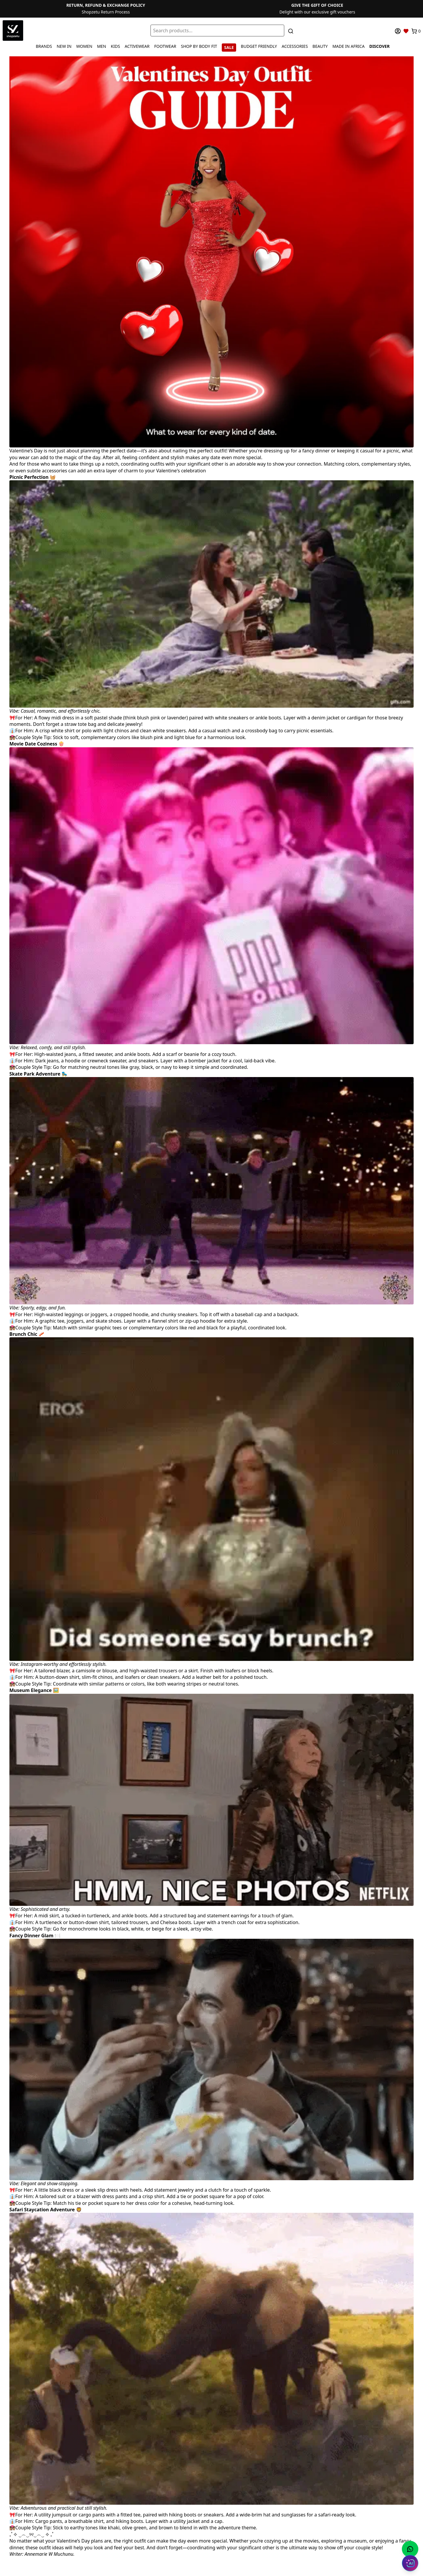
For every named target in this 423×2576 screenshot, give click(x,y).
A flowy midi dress (54, 717)
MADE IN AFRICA (348, 46)
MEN (101, 46)
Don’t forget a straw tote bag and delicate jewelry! (87, 724)
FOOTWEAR (165, 46)
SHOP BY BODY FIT (199, 46)
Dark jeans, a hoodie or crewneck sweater (80, 1060)
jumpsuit (61, 2514)
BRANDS (44, 46)
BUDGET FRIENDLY (259, 46)
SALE (229, 47)
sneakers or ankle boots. (254, 717)
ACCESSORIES (295, 46)
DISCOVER (379, 46)
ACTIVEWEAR (137, 46)
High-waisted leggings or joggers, (71, 1314)
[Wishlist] (406, 31)
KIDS (115, 46)
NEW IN (64, 46)
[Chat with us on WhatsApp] (410, 2549)
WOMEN (84, 46)
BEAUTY (320, 46)
